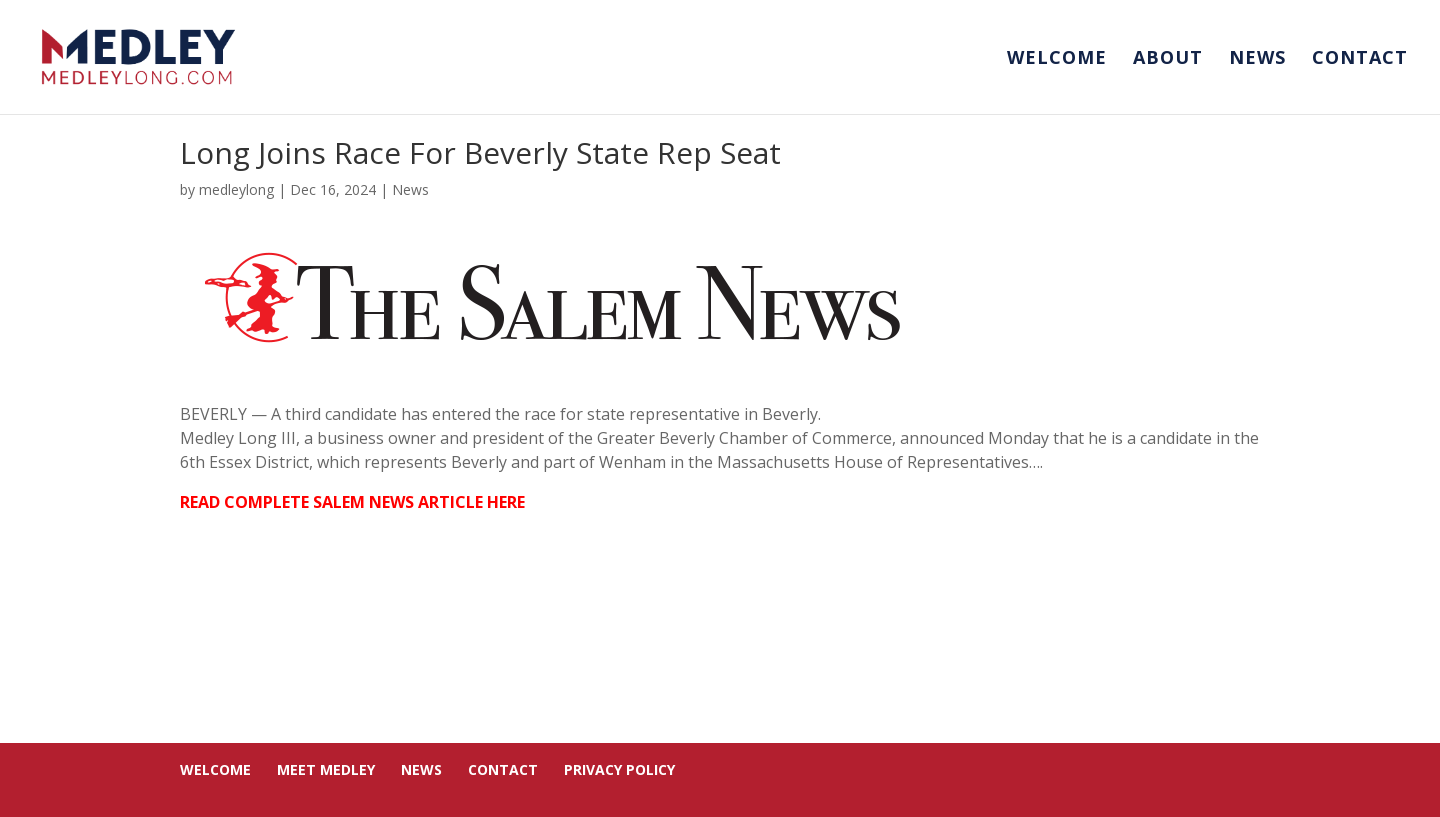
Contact (1360, 59)
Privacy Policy (619, 769)
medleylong (236, 189)
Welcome (1057, 59)
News (1257, 59)
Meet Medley (326, 769)
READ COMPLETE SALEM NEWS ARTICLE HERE (352, 502)
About (1168, 59)
